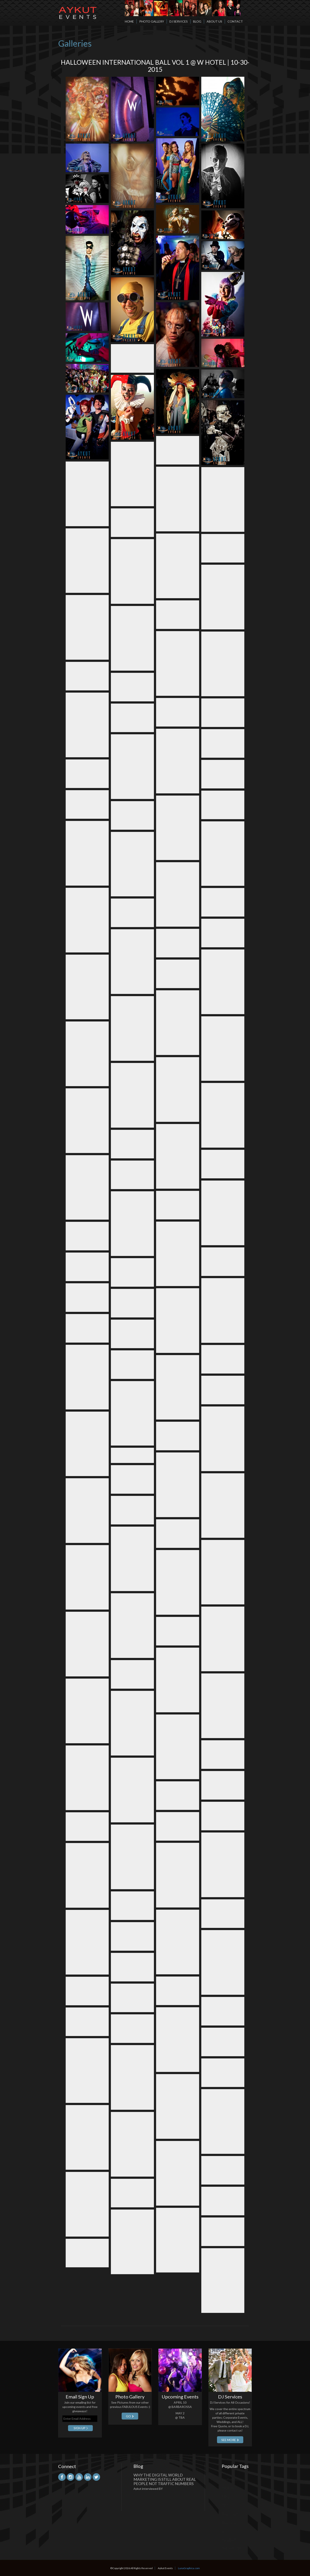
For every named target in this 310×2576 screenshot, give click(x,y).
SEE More (230, 2440)
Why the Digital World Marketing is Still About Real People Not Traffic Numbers (164, 2479)
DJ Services (178, 21)
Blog (197, 21)
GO (130, 2416)
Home (129, 21)
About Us (214, 21)
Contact (235, 21)
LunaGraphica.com (189, 2568)
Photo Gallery (151, 21)
